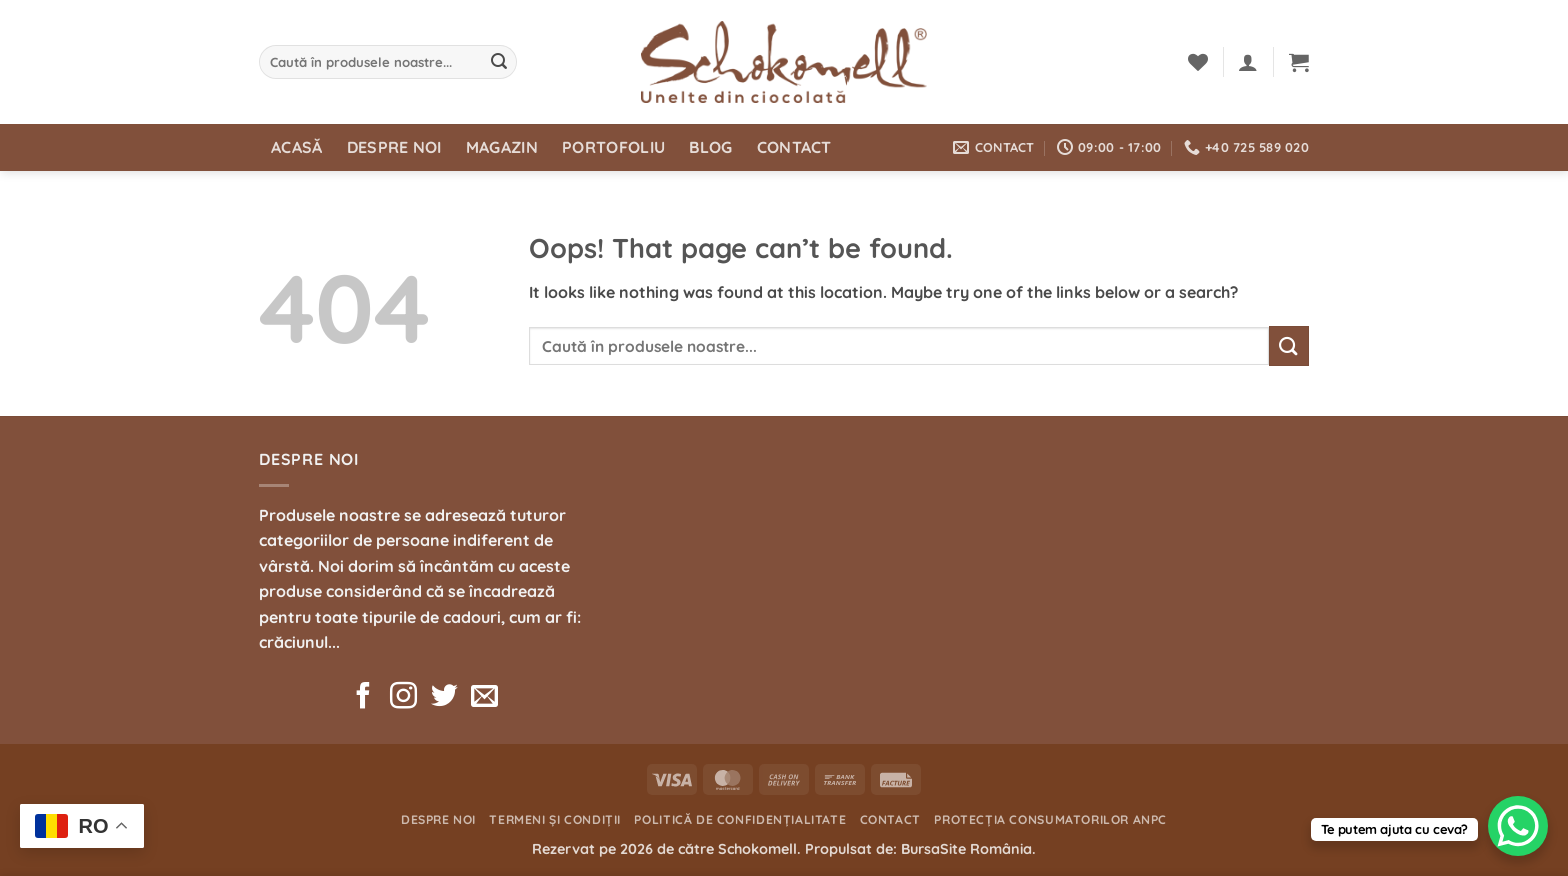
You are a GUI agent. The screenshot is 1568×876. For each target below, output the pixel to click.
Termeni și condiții (555, 819)
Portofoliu (613, 147)
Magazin (502, 147)
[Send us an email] (484, 698)
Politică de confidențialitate (740, 819)
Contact (794, 147)
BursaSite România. (968, 849)
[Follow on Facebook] (363, 698)
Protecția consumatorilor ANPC (1050, 819)
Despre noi (394, 147)
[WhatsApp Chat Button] (1518, 826)
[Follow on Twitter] (444, 698)
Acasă (297, 147)
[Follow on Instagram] (403, 698)
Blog (710, 147)
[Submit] (499, 62)
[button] (1248, 62)
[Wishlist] (1198, 62)
